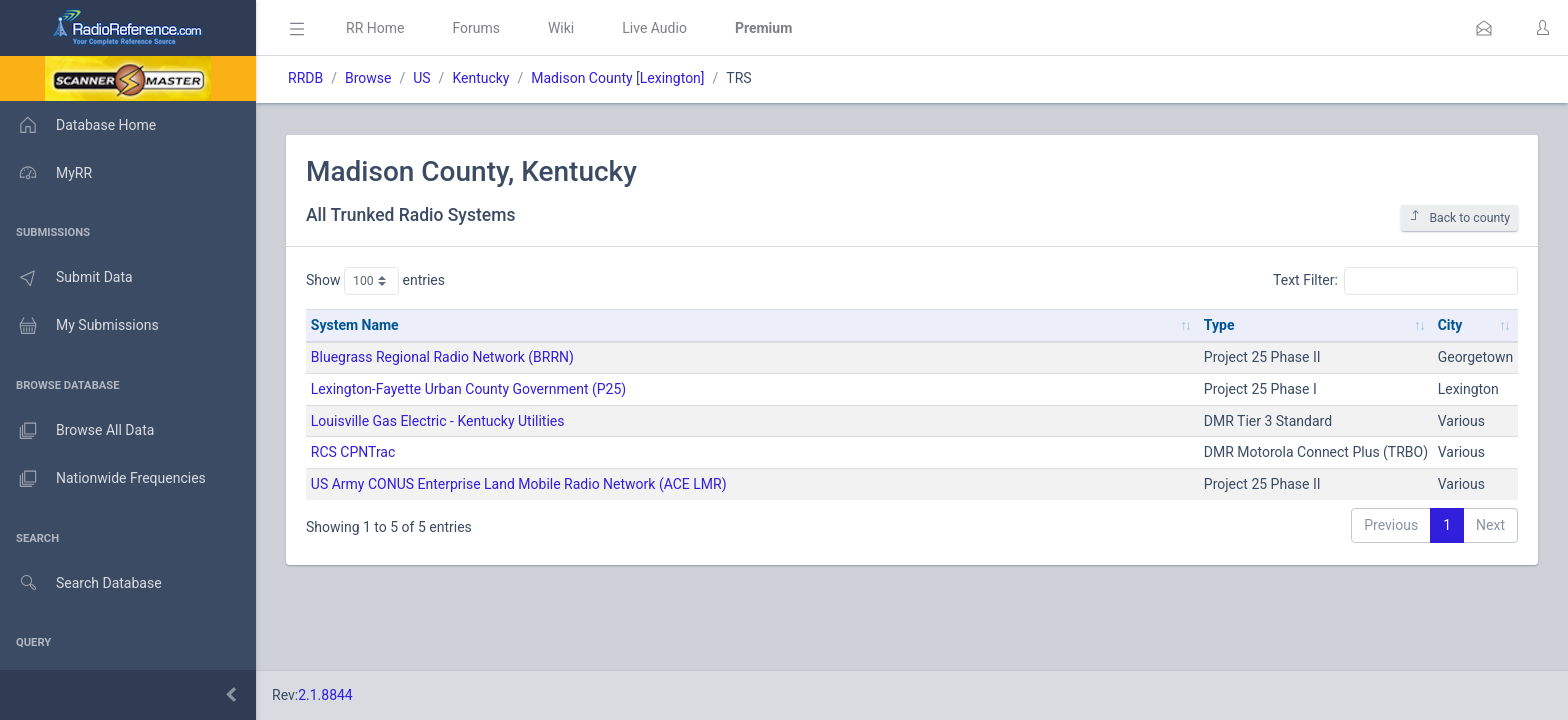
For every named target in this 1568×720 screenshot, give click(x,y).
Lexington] (672, 78)
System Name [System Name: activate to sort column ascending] (355, 325)
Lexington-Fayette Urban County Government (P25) (468, 389)
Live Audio (654, 28)
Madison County (581, 78)
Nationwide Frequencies (103, 479)
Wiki (561, 28)
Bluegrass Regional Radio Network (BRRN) (442, 357)
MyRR (46, 173)
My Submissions (79, 326)
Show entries (375, 281)
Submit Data (66, 278)
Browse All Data (77, 431)
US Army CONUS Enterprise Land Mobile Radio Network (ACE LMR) (519, 484)
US (421, 78)
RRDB (305, 78)
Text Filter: (1395, 281)
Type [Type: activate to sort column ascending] (1219, 325)
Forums (476, 28)
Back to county (1459, 217)
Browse (368, 78)
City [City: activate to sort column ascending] (1450, 325)
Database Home (78, 125)
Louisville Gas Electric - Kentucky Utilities (438, 421)
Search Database (81, 583)
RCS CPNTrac (353, 452)
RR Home (375, 28)
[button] (1484, 28)
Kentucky (480, 78)
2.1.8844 (325, 695)
